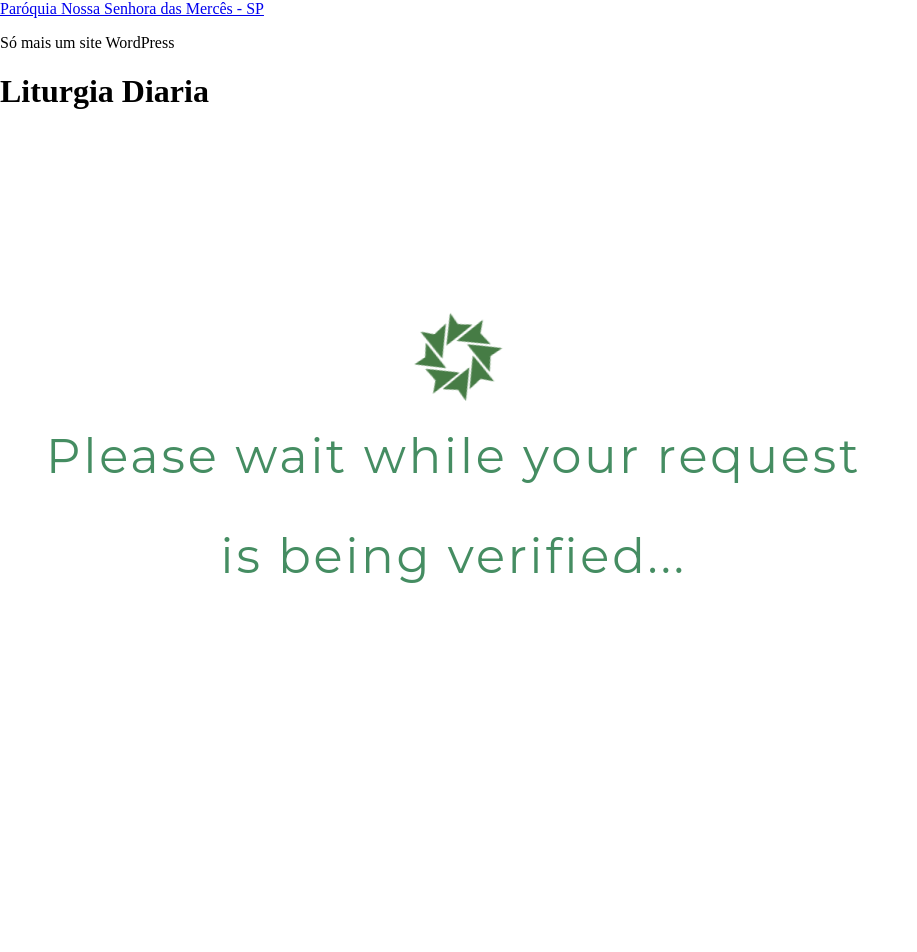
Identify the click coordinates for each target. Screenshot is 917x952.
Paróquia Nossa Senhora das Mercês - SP (132, 8)
